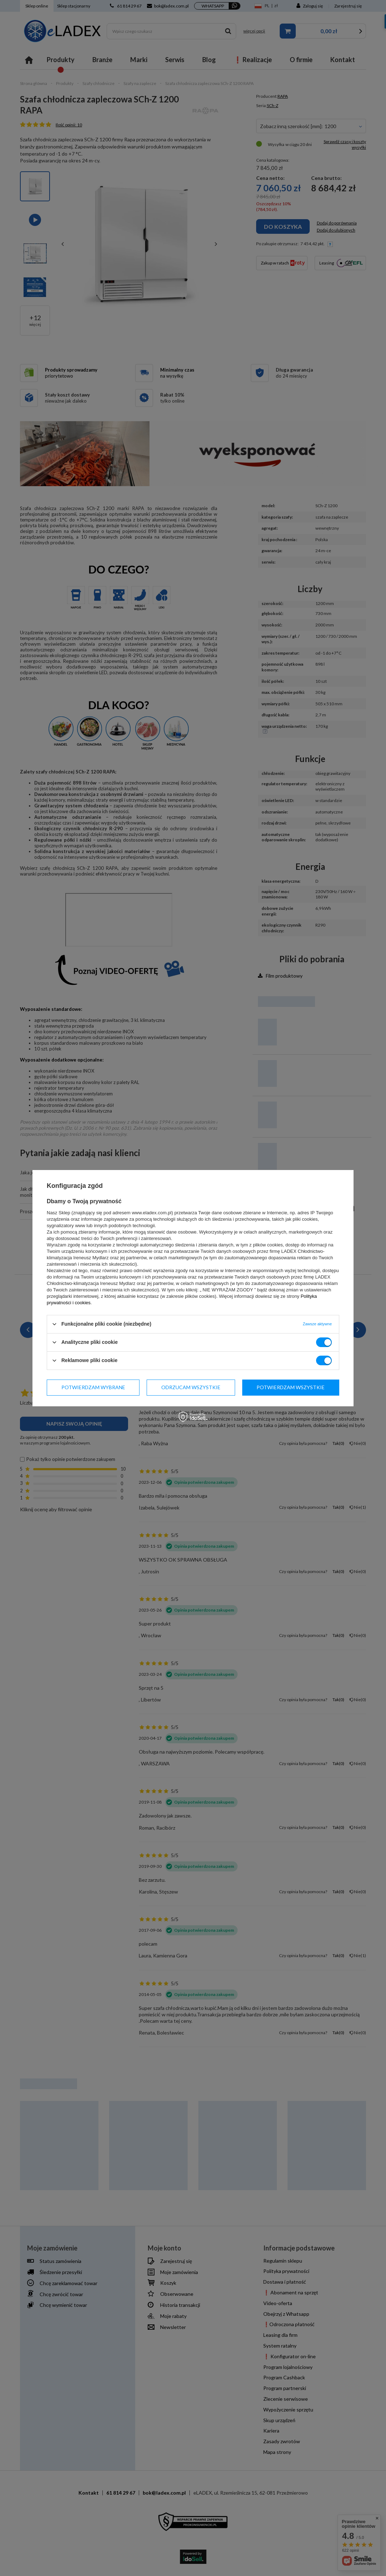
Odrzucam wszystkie (190, 1387)
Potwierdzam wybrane (93, 1387)
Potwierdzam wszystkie (291, 1387)
